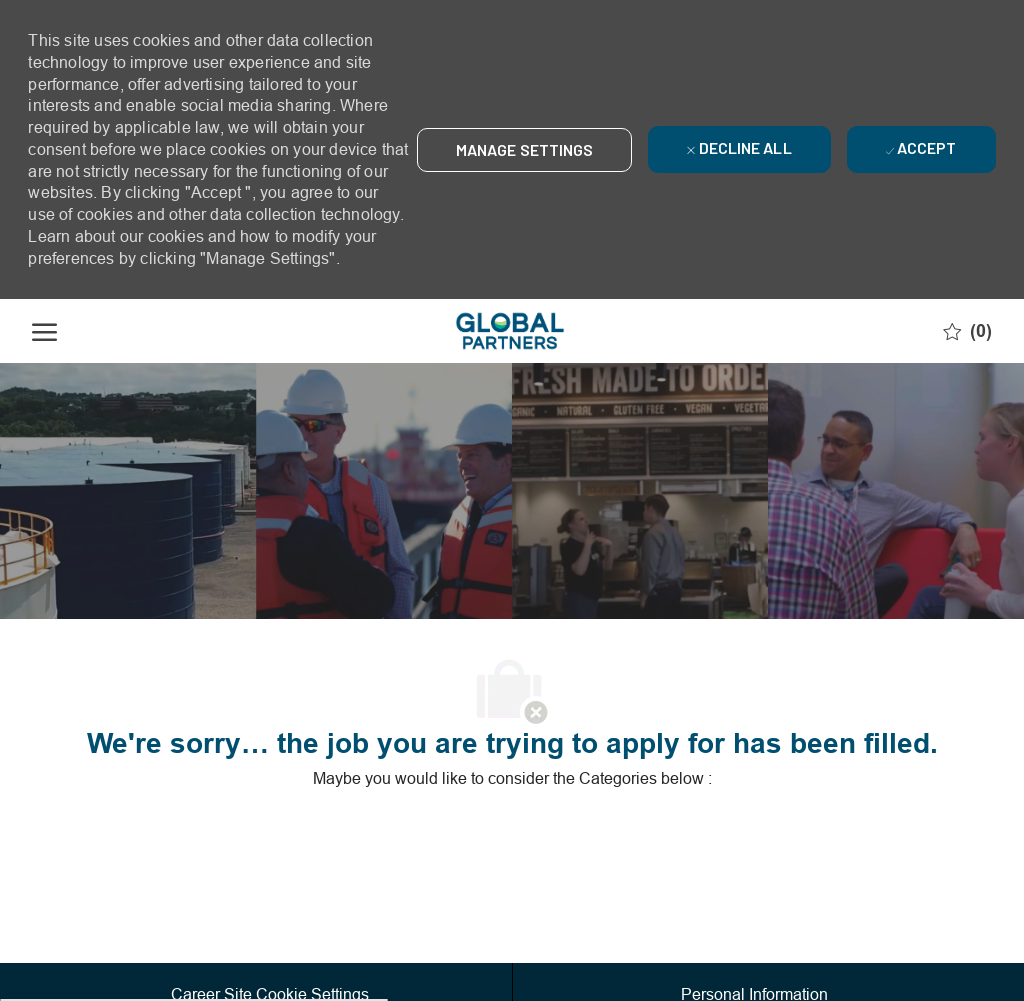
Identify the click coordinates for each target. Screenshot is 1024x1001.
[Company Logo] (510, 331)
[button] (525, 150)
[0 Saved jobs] (967, 331)
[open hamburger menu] (44, 331)
